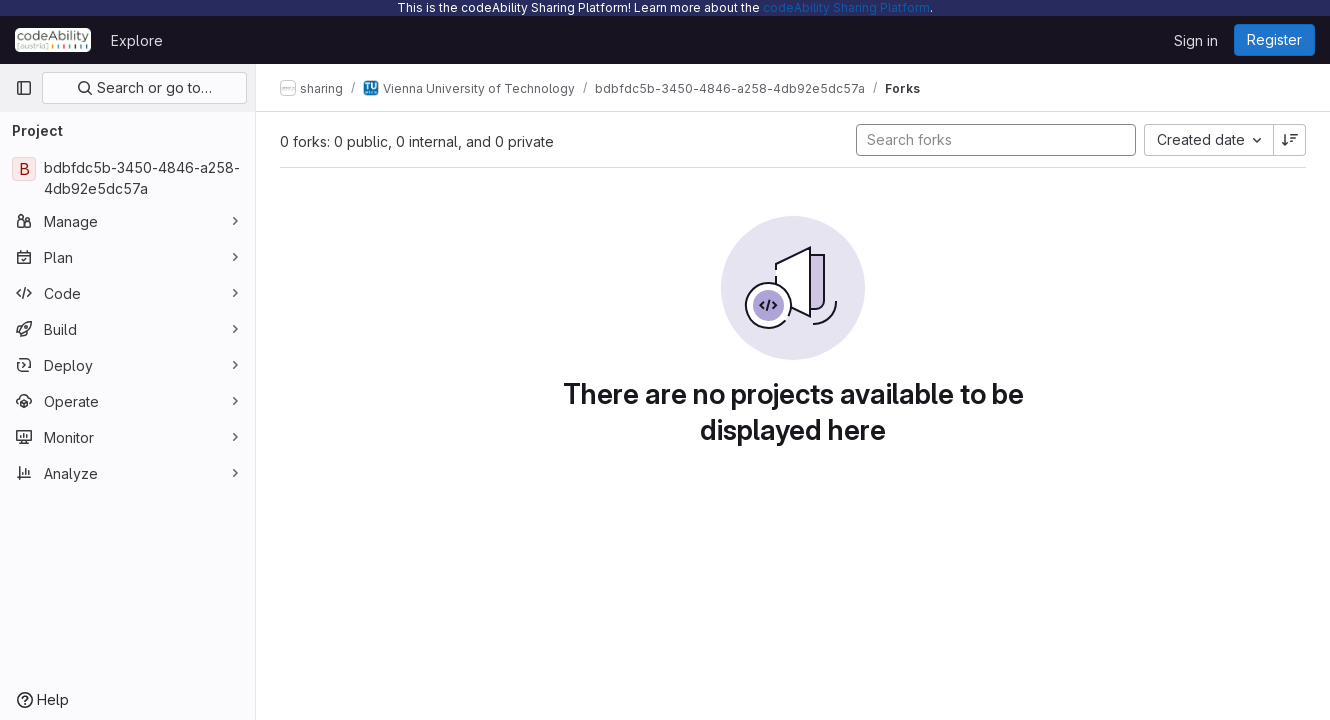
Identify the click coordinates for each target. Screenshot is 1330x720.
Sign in (1196, 40)
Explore (137, 40)
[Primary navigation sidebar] (24, 88)
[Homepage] (53, 40)
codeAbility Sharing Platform (846, 7)
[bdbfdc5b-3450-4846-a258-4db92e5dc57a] (127, 178)
